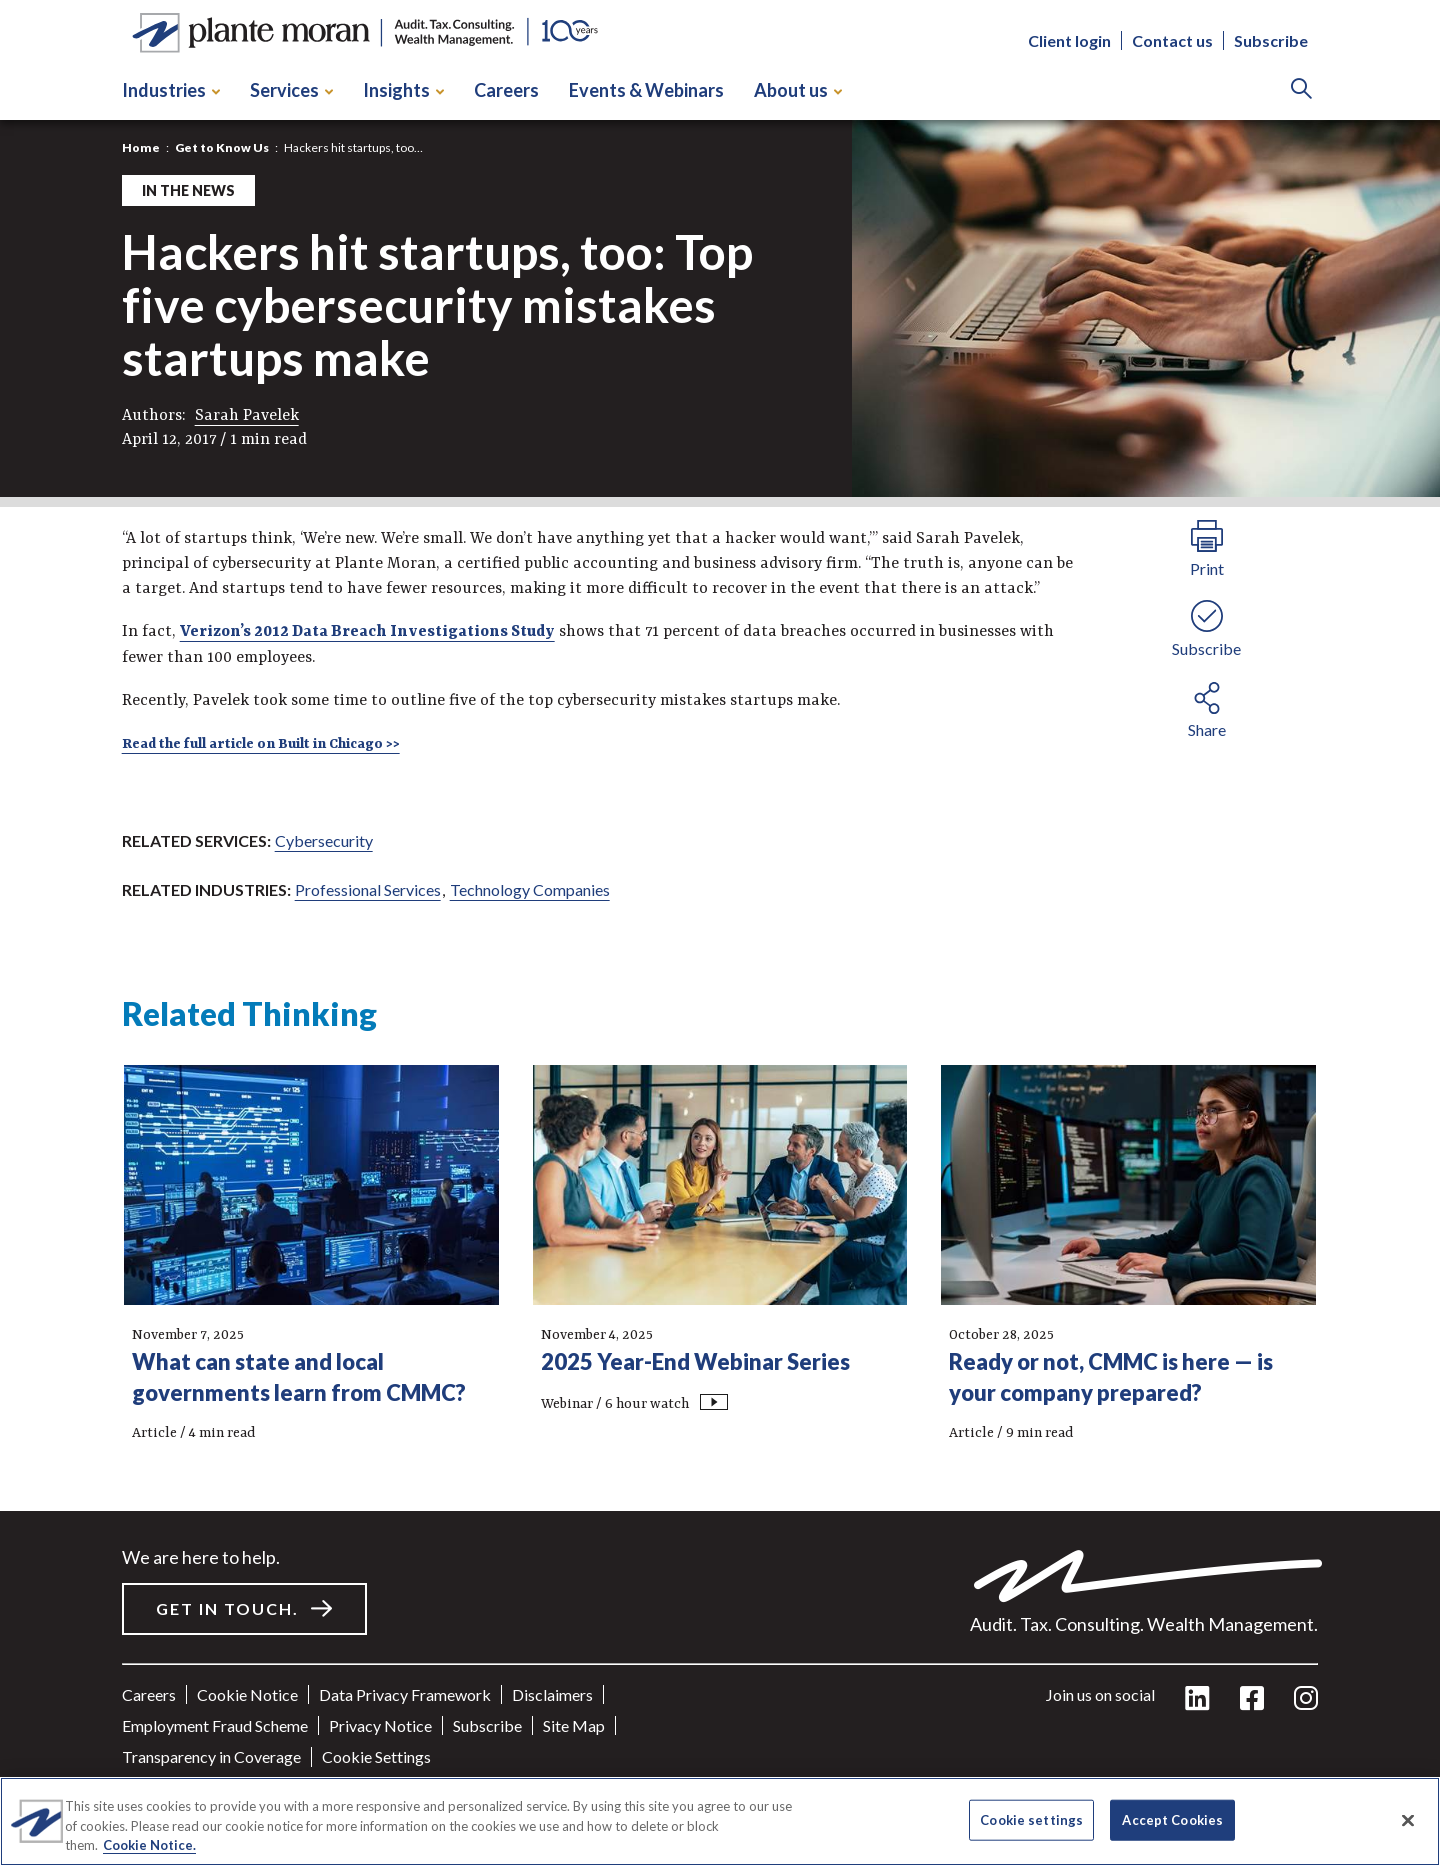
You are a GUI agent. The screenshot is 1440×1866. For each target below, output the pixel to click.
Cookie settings (376, 1756)
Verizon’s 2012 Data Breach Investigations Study (367, 632)
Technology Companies (530, 889)
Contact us (1172, 40)
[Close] (1408, 1820)
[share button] (1207, 707)
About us (798, 90)
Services (291, 90)
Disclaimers (552, 1694)
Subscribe (1271, 40)
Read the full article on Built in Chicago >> (261, 744)
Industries (171, 90)
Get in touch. (227, 1608)
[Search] (1301, 90)
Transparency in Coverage (211, 1756)
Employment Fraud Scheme (215, 1725)
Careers (506, 90)
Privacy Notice (380, 1725)
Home (141, 147)
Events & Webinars (646, 90)
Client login (1069, 40)
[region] (720, 1821)
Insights (403, 90)
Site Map (574, 1725)
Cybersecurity (324, 840)
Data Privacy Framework (405, 1694)
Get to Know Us (222, 147)
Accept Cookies (1172, 1819)
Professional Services (368, 889)
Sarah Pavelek (247, 416)
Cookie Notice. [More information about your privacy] (149, 1845)
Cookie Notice (247, 1694)
